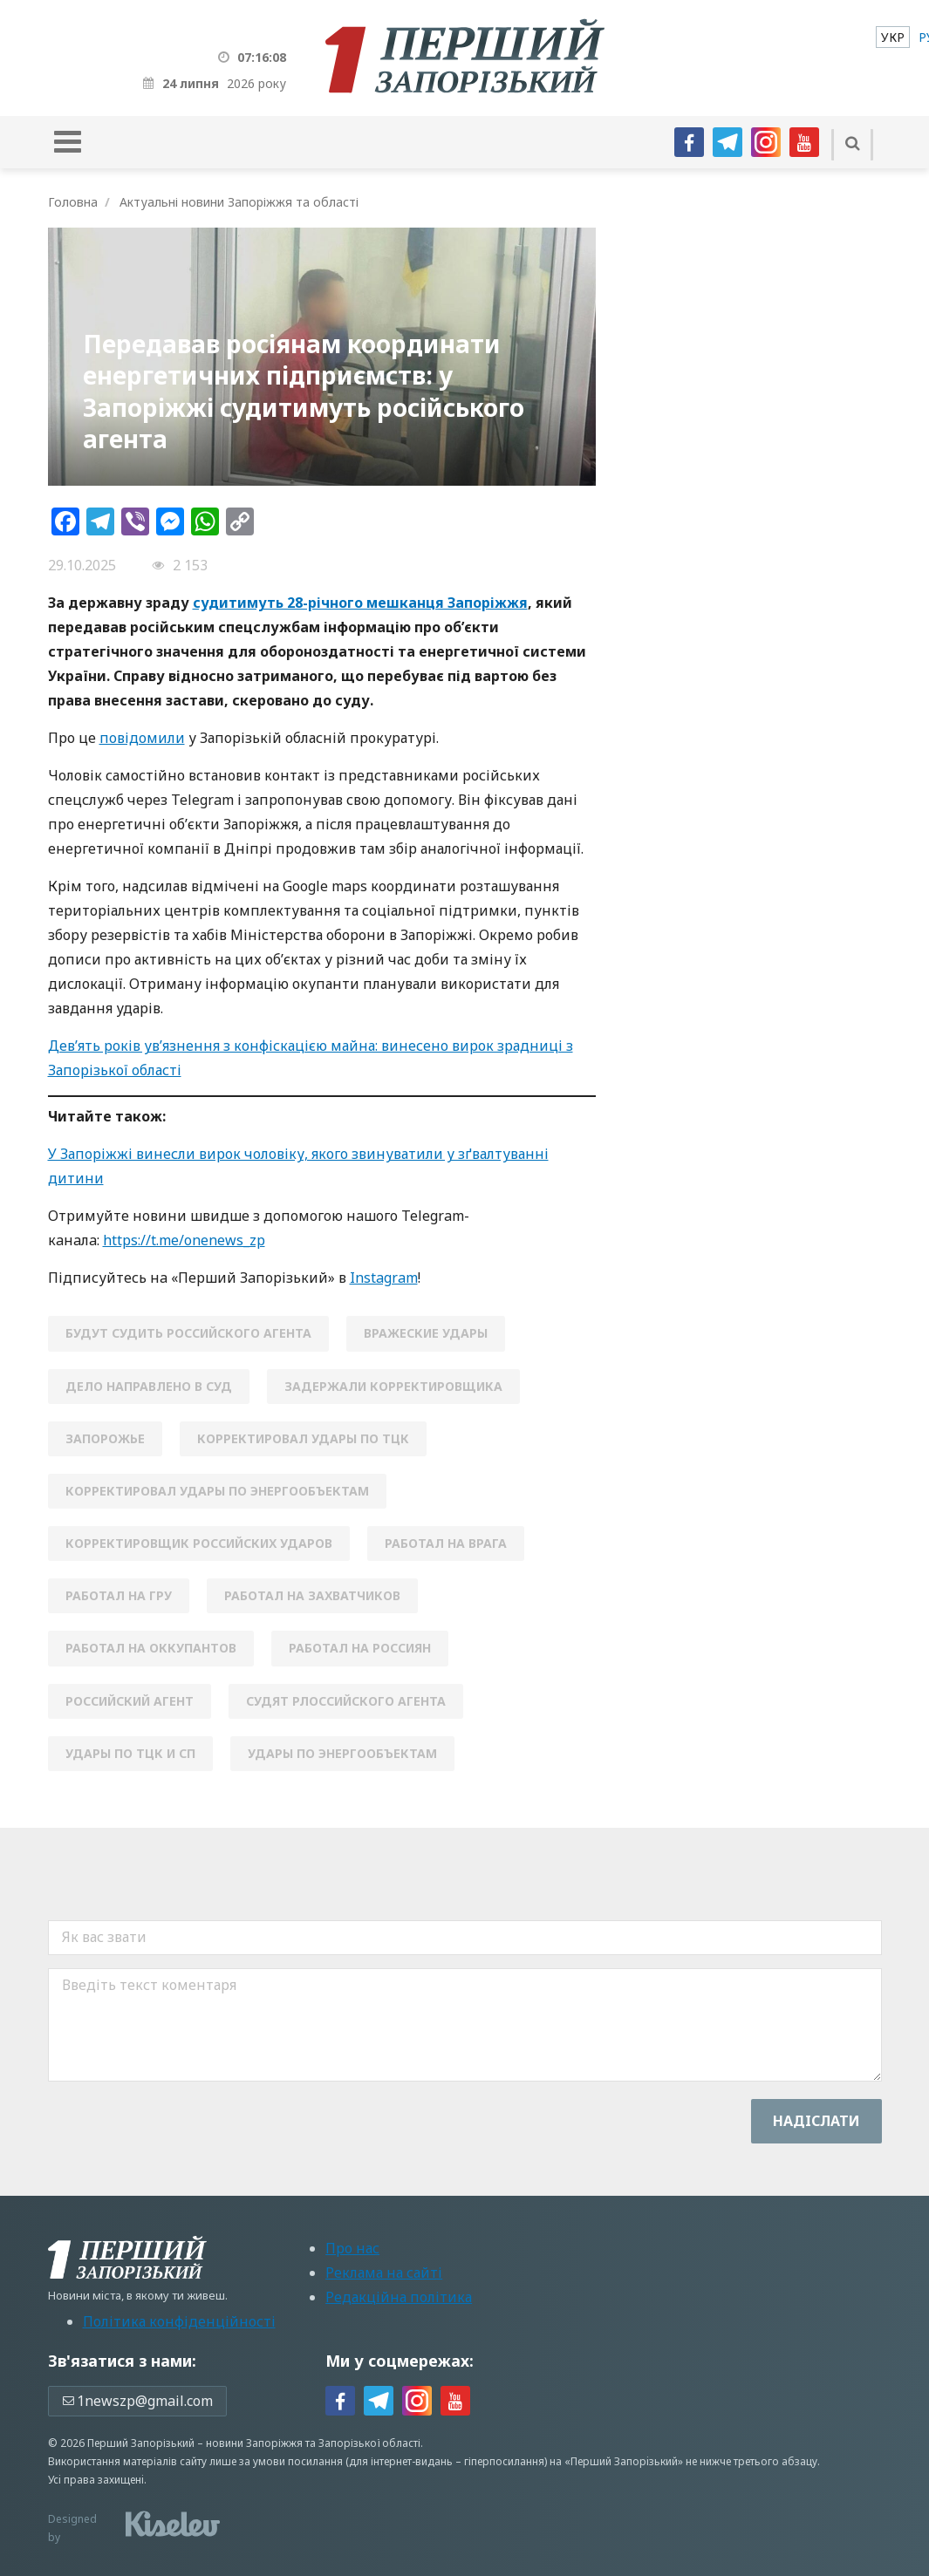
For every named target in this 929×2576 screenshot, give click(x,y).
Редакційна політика (398, 2297)
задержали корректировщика (393, 1386)
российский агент (129, 1701)
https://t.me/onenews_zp (184, 1240)
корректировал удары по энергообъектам (217, 1490)
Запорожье (105, 1438)
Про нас (352, 2248)
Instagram (384, 1277)
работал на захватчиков (312, 1595)
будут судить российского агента (188, 1333)
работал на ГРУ (118, 1595)
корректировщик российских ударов (198, 1543)
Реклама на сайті (383, 2272)
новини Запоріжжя (254, 2443)
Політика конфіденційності (179, 2321)
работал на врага (446, 1543)
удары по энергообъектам (342, 1753)
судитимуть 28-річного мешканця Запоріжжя (360, 602)
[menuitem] (893, 37)
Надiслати (816, 2120)
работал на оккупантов (150, 1647)
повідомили (142, 737)
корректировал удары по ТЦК (303, 1438)
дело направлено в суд (148, 1386)
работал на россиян (360, 1647)
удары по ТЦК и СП (130, 1753)
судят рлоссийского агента (346, 1701)
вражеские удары (426, 1333)
